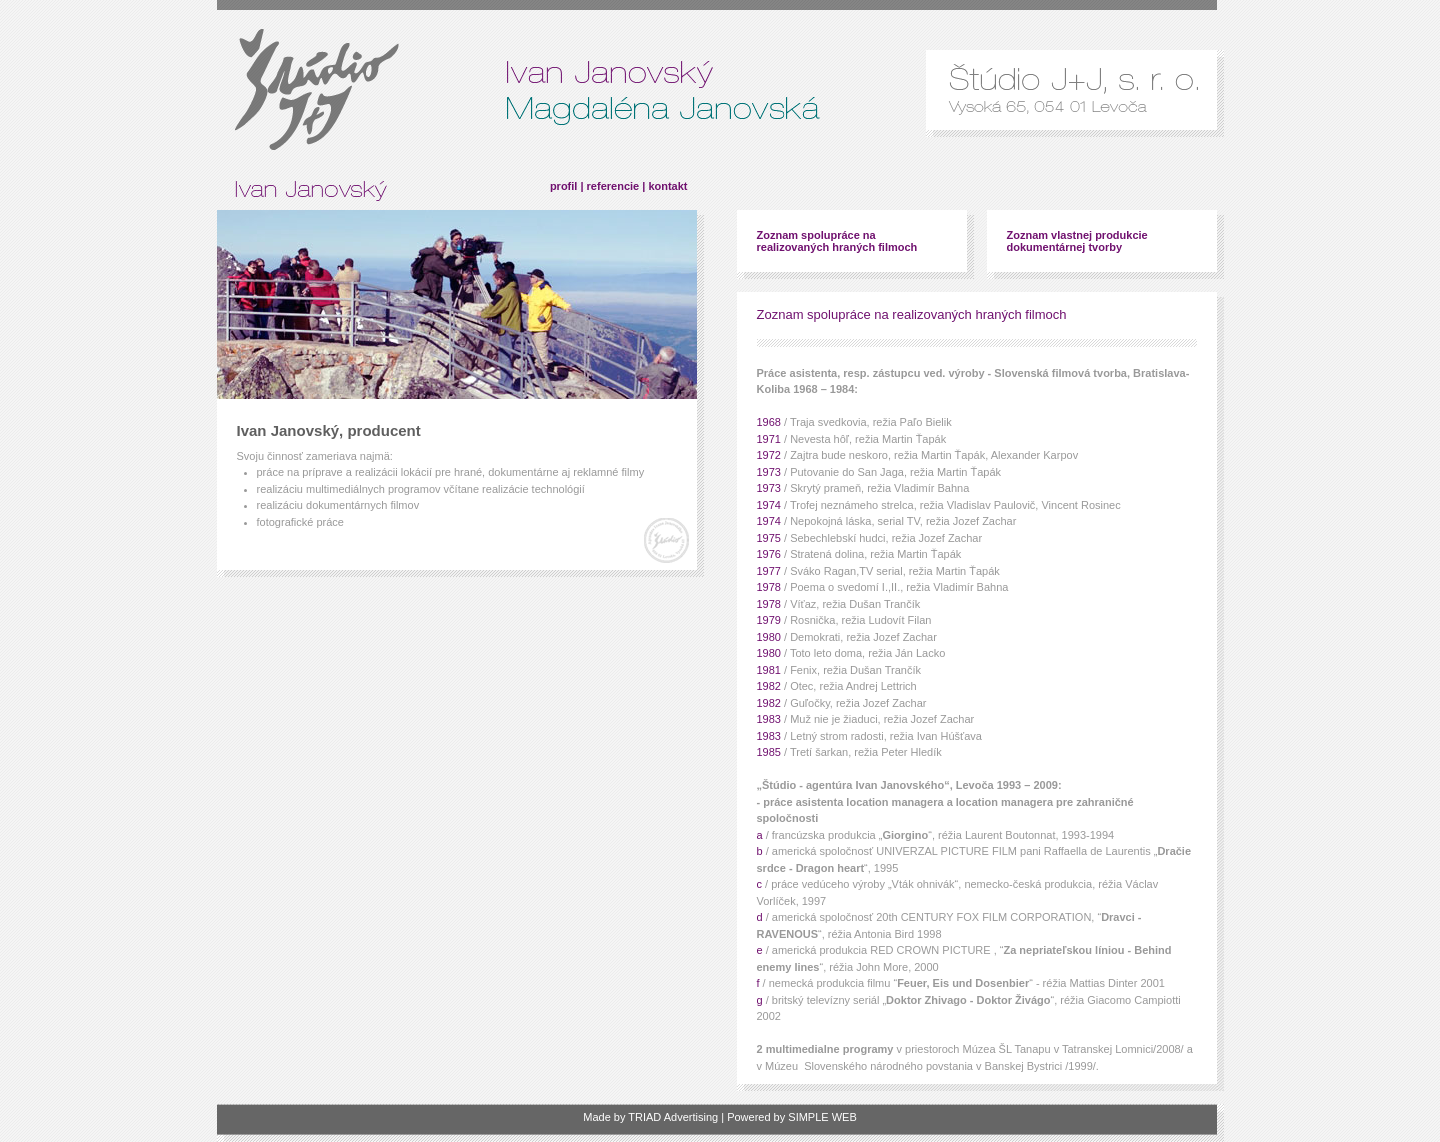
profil (564, 186)
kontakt (667, 186)
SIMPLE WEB (822, 1117)
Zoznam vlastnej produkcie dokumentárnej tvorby (1077, 241)
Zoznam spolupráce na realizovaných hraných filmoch (837, 241)
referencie (613, 186)
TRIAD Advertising (673, 1117)
